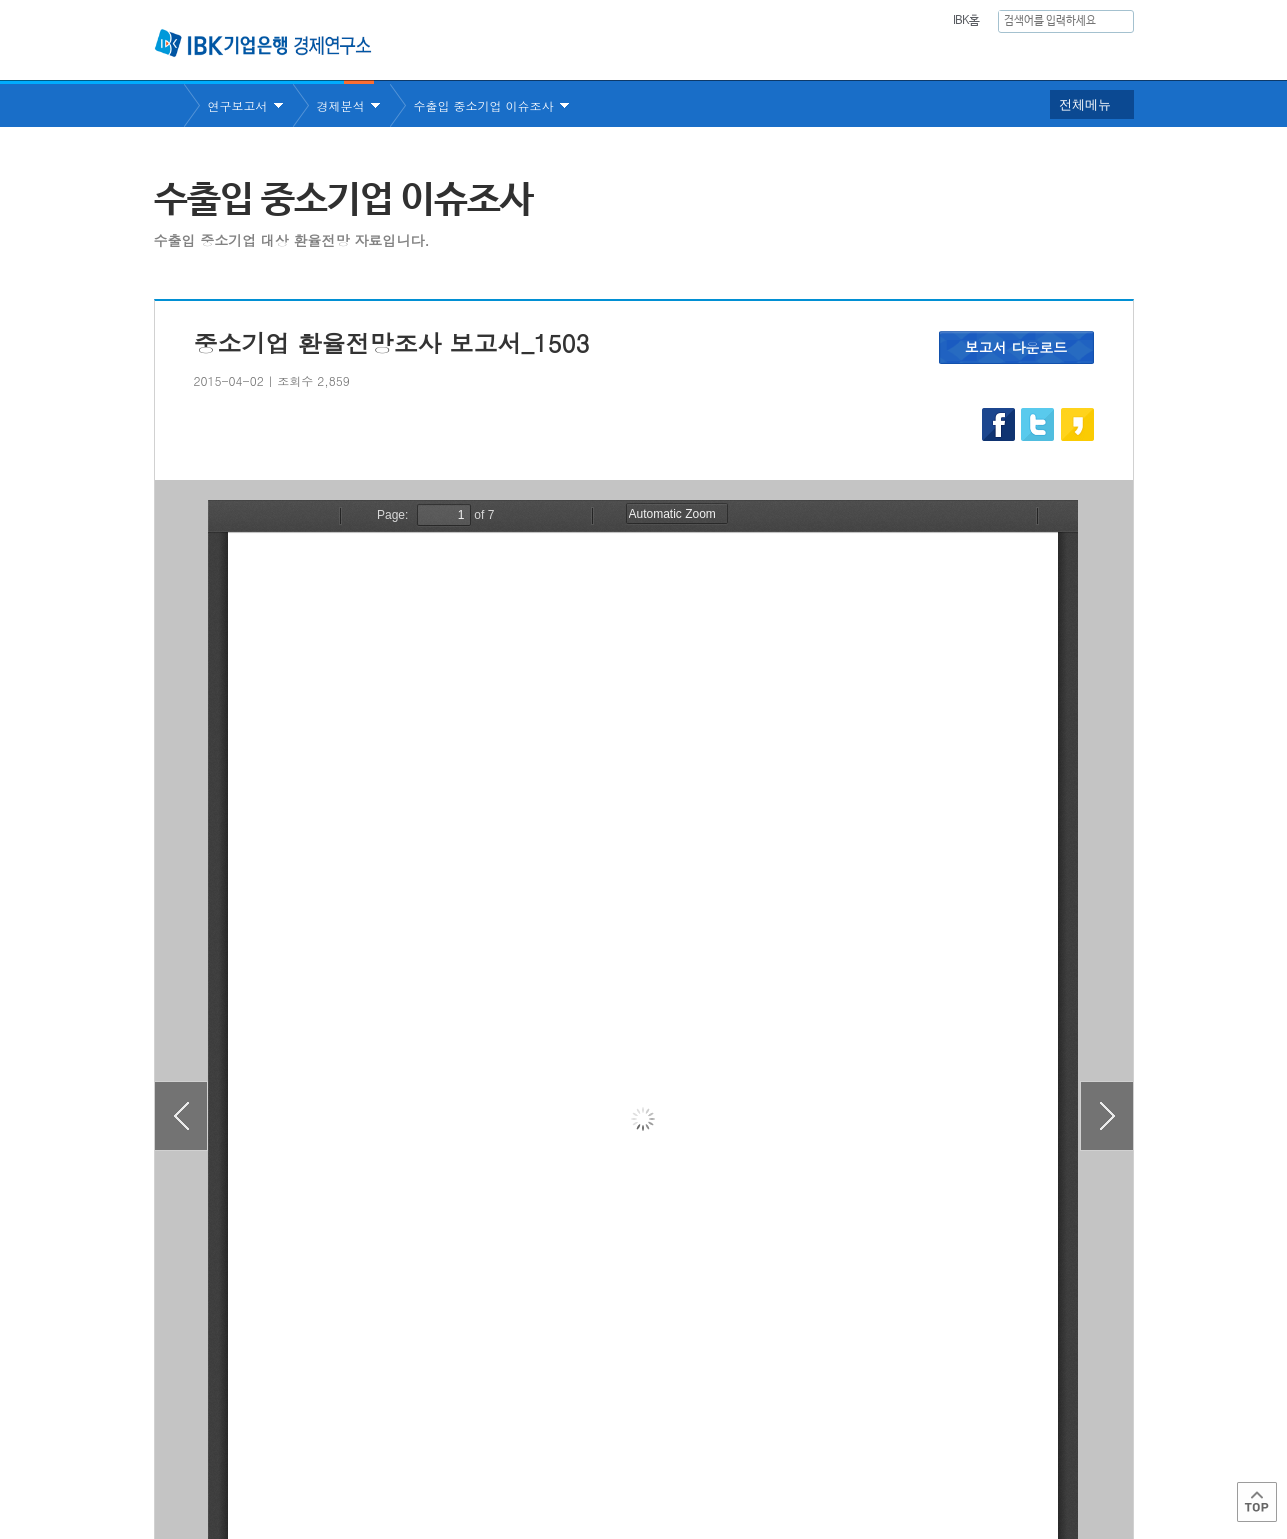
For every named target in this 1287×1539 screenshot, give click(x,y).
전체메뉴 (1085, 104)
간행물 (927, 55)
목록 (644, 1344)
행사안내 (1015, 55)
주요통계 (839, 55)
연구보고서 (737, 55)
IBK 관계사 (1028, 1452)
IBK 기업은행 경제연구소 (263, 43)
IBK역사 (1107, 55)
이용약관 (362, 1459)
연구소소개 (627, 55)
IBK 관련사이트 (886, 1452)
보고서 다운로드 (1016, 347)
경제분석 (341, 105)
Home (169, 105)
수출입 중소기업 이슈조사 (484, 105)
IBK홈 (966, 21)
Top (1257, 1502)
